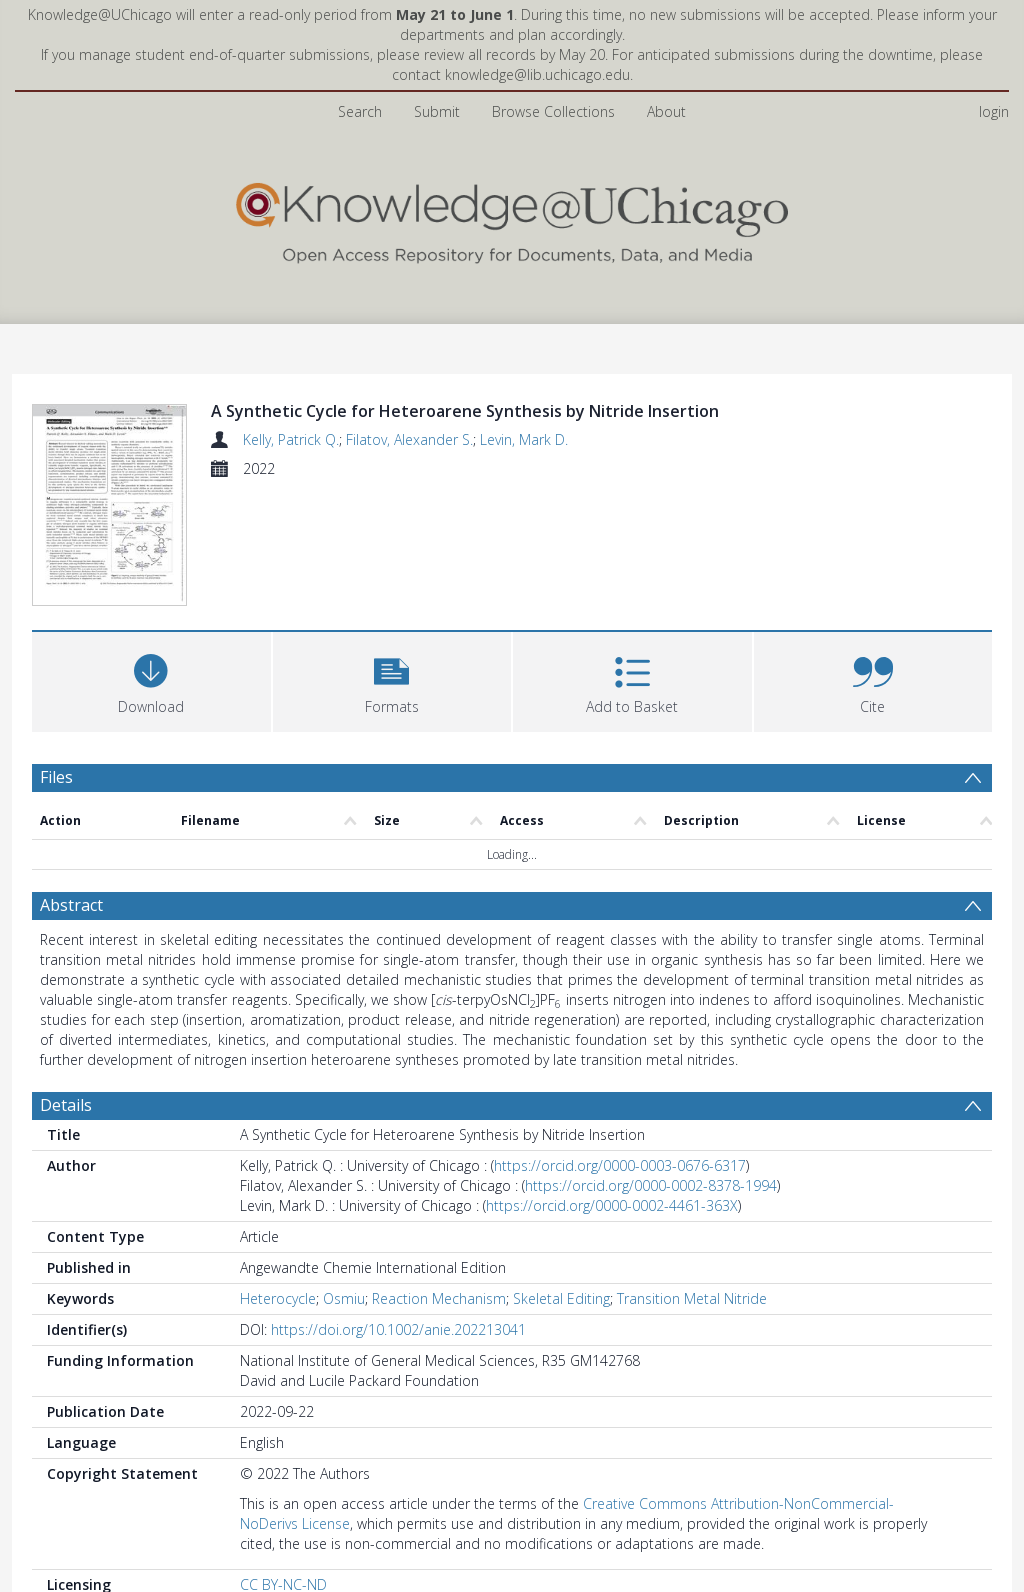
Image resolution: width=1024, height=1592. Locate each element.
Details (66, 1105)
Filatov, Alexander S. (409, 439)
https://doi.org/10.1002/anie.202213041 (398, 1329)
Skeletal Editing (561, 1298)
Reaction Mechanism (439, 1298)
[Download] (151, 679)
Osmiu (344, 1298)
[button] (392, 679)
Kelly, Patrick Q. (291, 439)
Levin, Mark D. (524, 439)
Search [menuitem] (360, 111)
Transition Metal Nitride (692, 1298)
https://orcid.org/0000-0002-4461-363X (612, 1205)
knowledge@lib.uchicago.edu (537, 74)
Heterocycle (278, 1298)
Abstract (71, 905)
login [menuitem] (994, 111)
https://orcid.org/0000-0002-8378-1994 (651, 1185)
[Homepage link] (512, 218)
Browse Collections (553, 111)
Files (56, 777)
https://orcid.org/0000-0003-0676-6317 (620, 1165)
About (666, 111)
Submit (437, 111)
